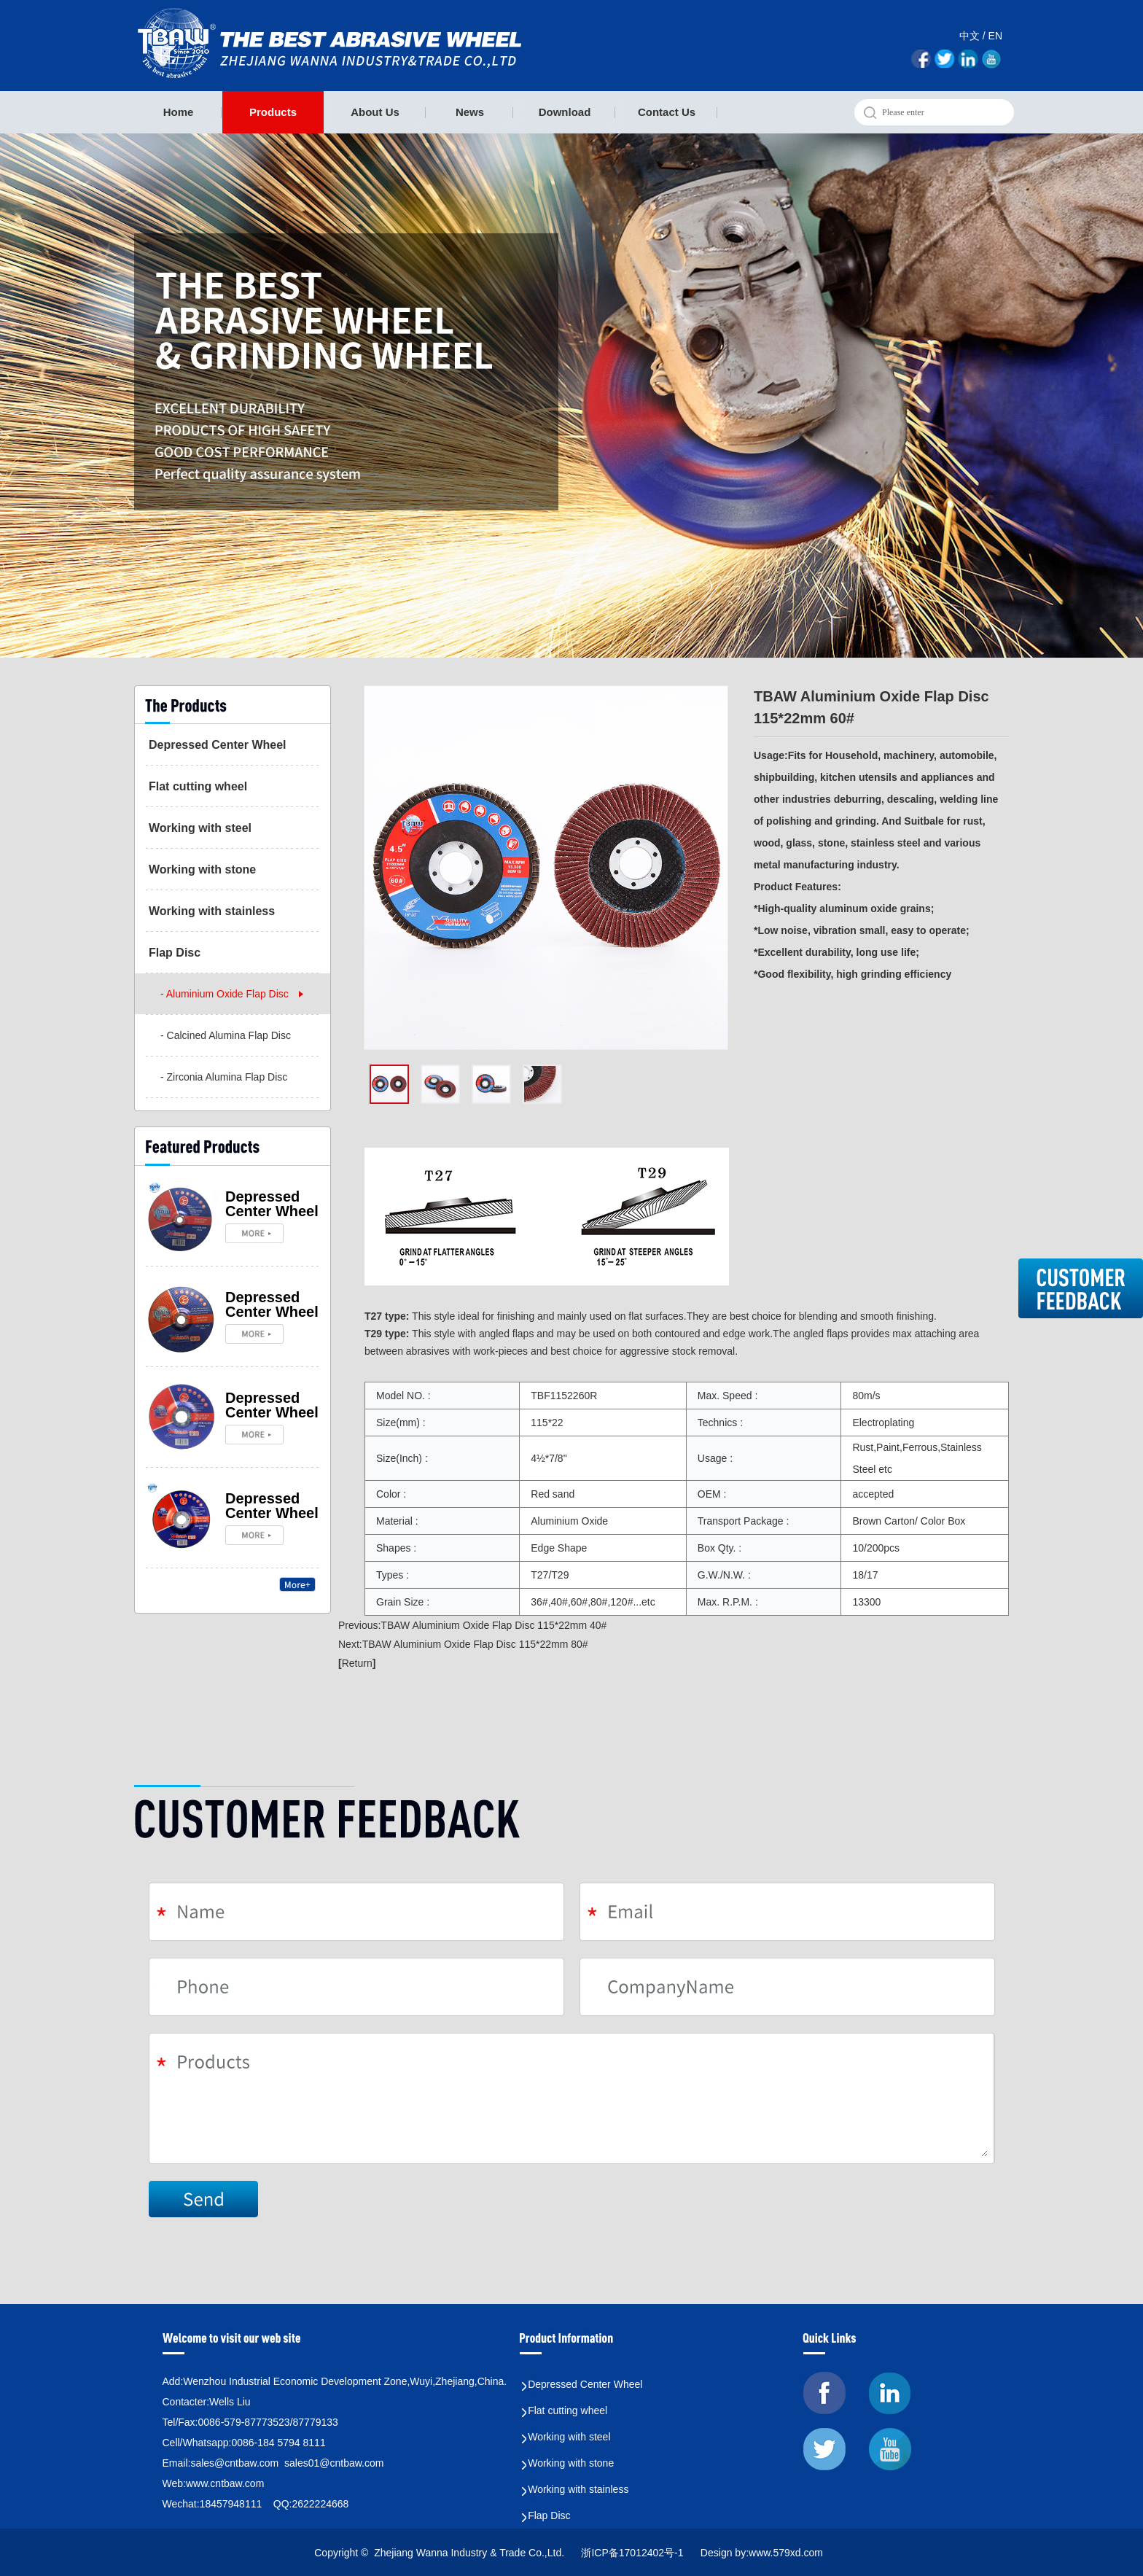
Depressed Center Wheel (217, 745)
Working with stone (202, 869)
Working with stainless (212, 911)
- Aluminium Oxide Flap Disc (224, 994)
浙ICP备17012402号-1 (633, 2553)
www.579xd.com (786, 2553)
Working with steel (200, 828)
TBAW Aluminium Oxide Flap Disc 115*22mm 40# (493, 1625)
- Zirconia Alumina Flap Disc (223, 1077)
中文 (969, 36)
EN (995, 36)
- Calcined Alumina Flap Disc (225, 1035)
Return (357, 1663)
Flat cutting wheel (198, 786)
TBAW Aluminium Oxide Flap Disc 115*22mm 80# (475, 1644)
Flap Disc (174, 952)
